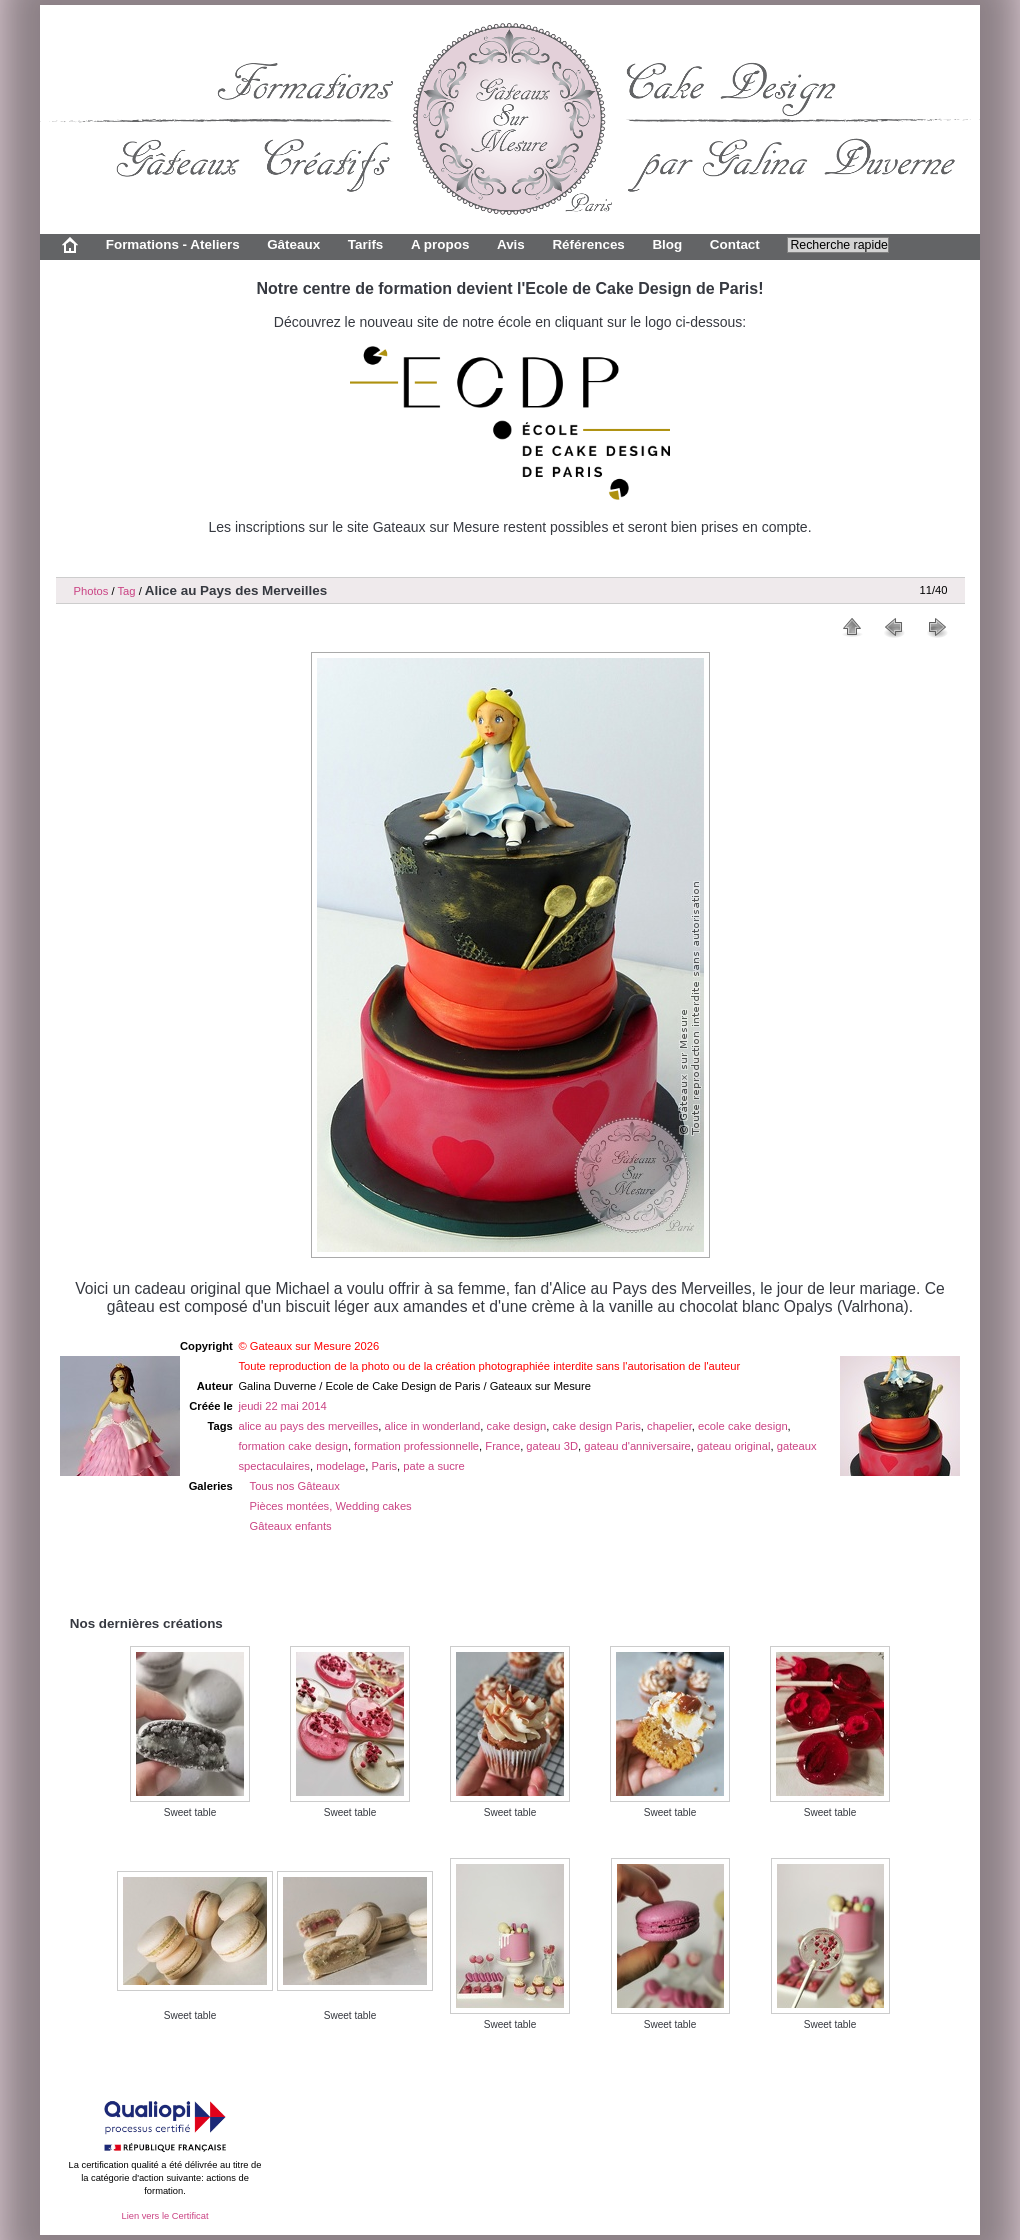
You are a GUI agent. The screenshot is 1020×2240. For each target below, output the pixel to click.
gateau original (733, 1446)
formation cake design (292, 1446)
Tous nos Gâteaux (295, 1486)
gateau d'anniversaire (637, 1446)
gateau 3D (552, 1446)
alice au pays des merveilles (308, 1426)
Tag (126, 591)
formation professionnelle (416, 1446)
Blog (667, 244)
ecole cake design (743, 1426)
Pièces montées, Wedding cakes (331, 1506)
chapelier (669, 1426)
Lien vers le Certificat (164, 2216)
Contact (735, 244)
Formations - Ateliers (173, 244)
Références (588, 244)
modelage (340, 1466)
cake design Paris (597, 1426)
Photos (91, 591)
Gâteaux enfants (291, 1526)
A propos (440, 244)
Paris (385, 1466)
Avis (511, 244)
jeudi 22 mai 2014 (282, 1406)
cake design (517, 1426)
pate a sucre (434, 1466)
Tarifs (366, 244)
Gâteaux (293, 244)
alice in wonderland (433, 1426)
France (502, 1446)
